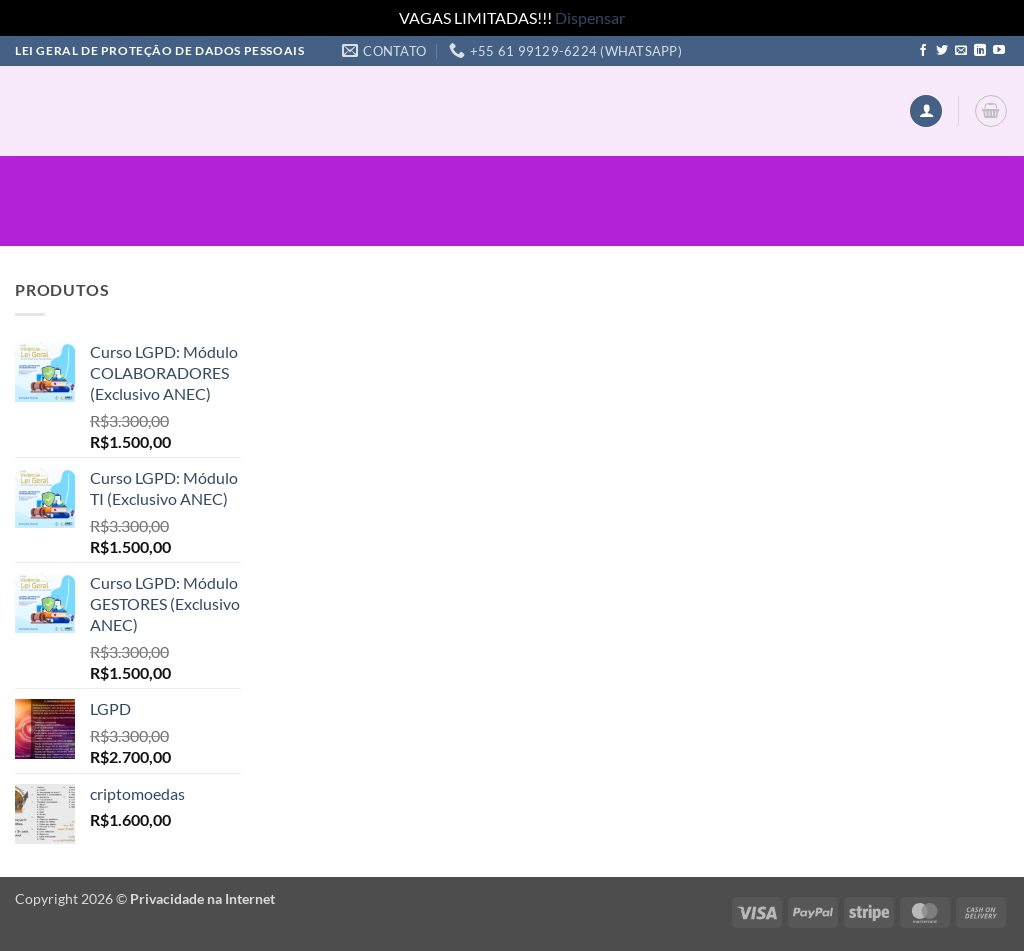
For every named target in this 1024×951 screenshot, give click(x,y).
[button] (926, 111)
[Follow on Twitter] (942, 51)
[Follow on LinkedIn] (980, 51)
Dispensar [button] (590, 17)
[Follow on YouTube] (999, 51)
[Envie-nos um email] (961, 51)
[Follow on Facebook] (923, 51)
